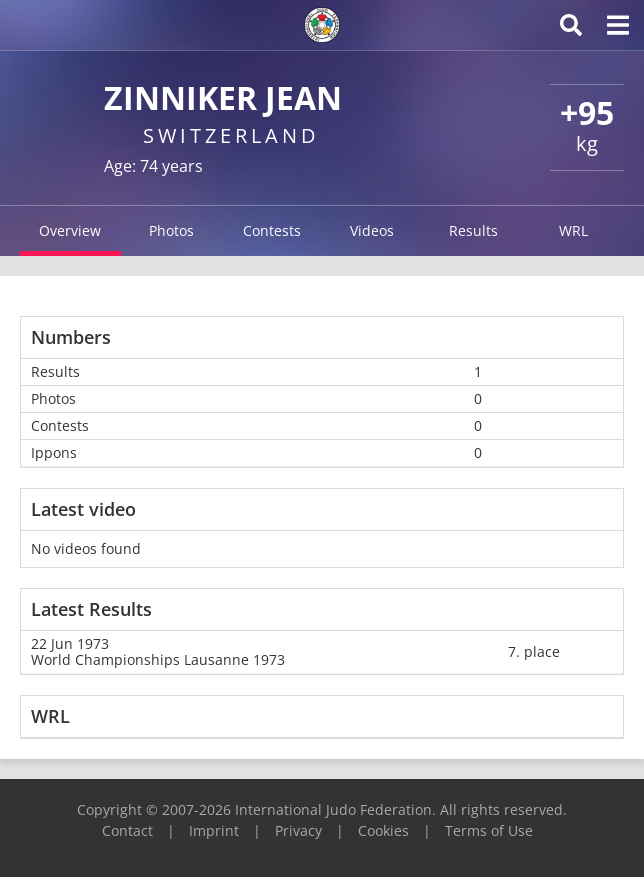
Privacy (298, 830)
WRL (573, 230)
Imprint (214, 830)
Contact (127, 830)
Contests (272, 230)
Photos (171, 230)
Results (473, 230)
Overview (70, 230)
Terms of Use (489, 830)
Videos (372, 230)
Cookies (383, 830)
